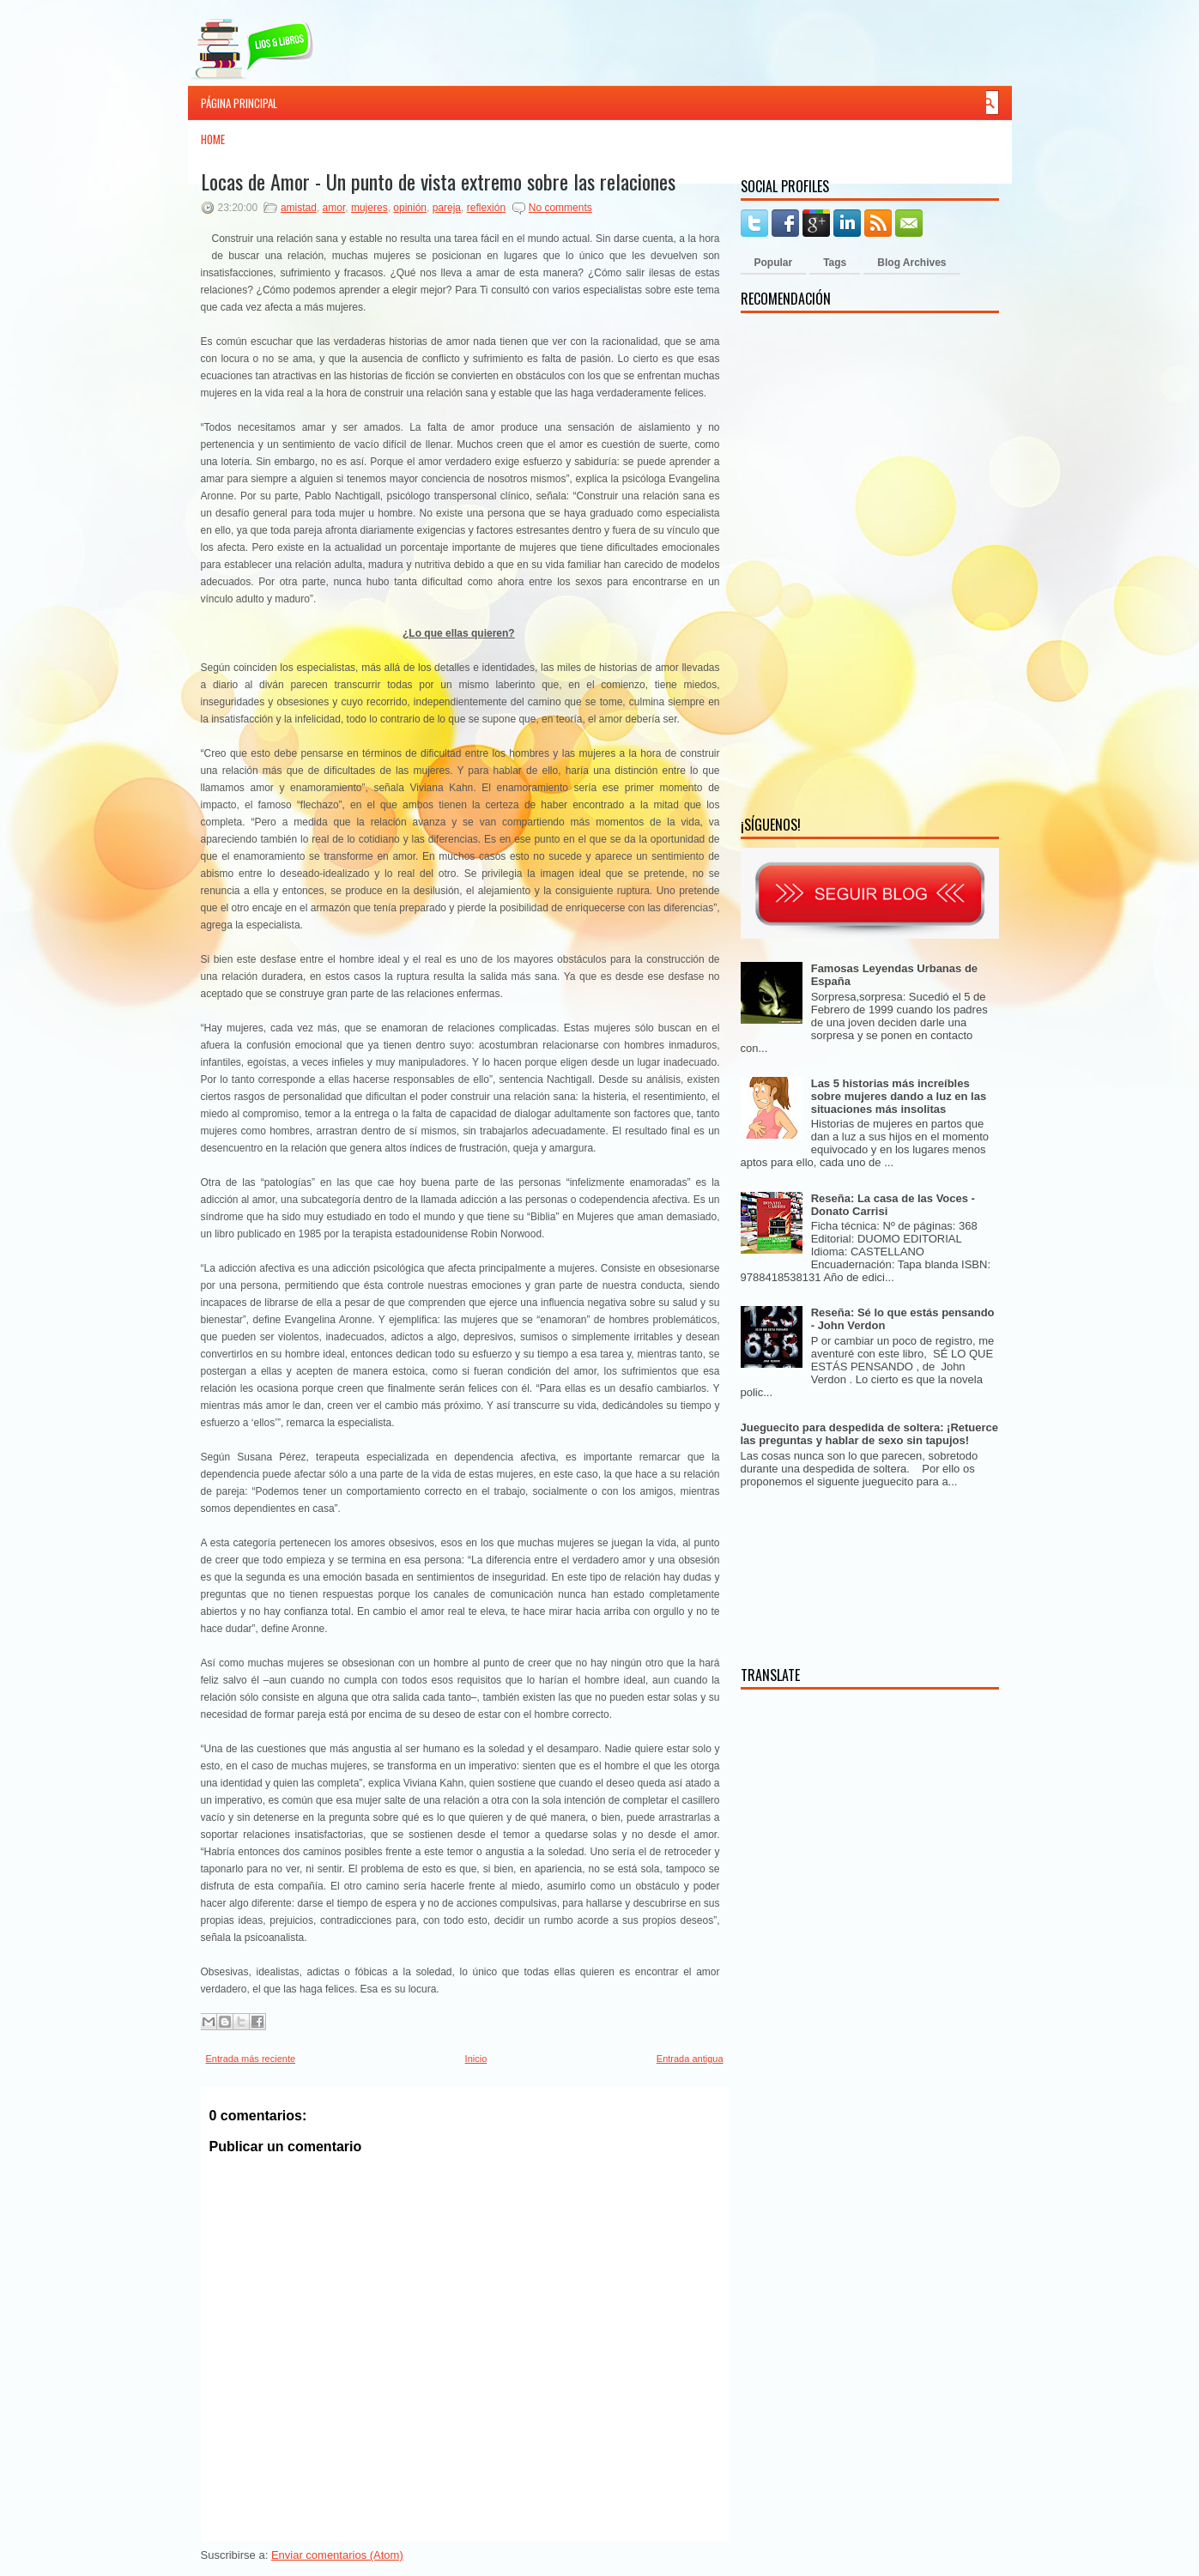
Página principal (239, 103)
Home (213, 139)
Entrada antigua (690, 2058)
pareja (447, 208)
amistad (299, 208)
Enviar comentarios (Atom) (337, 2555)
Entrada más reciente (251, 2058)
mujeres (369, 208)
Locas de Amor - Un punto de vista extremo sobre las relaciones (438, 181)
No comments (560, 208)
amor (334, 208)
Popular (773, 263)
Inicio (476, 2058)
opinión (410, 208)
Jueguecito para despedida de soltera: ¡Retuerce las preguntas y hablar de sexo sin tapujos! (870, 1434)
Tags (834, 263)
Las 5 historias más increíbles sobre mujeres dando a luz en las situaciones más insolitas (898, 1096)
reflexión (486, 208)
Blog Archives (911, 263)
